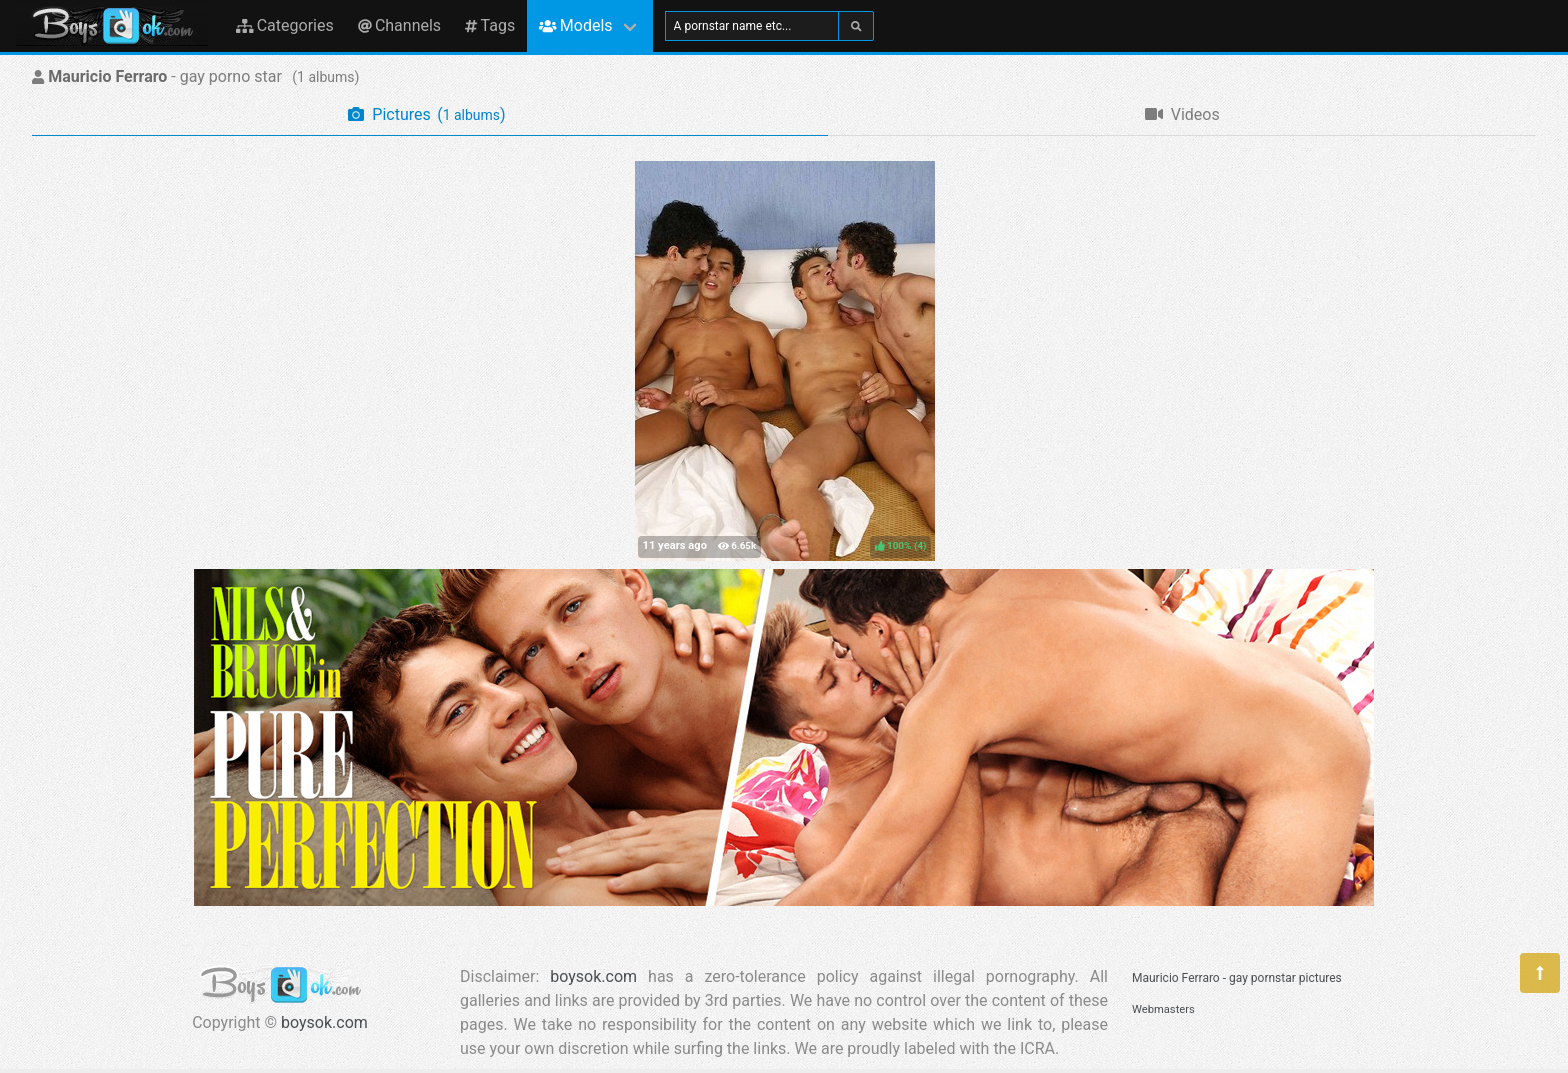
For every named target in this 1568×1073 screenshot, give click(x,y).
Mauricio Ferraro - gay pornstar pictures (1237, 978)
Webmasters (1163, 1009)
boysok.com (324, 1022)
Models (575, 25)
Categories (285, 25)
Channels (399, 25)
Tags (490, 25)
